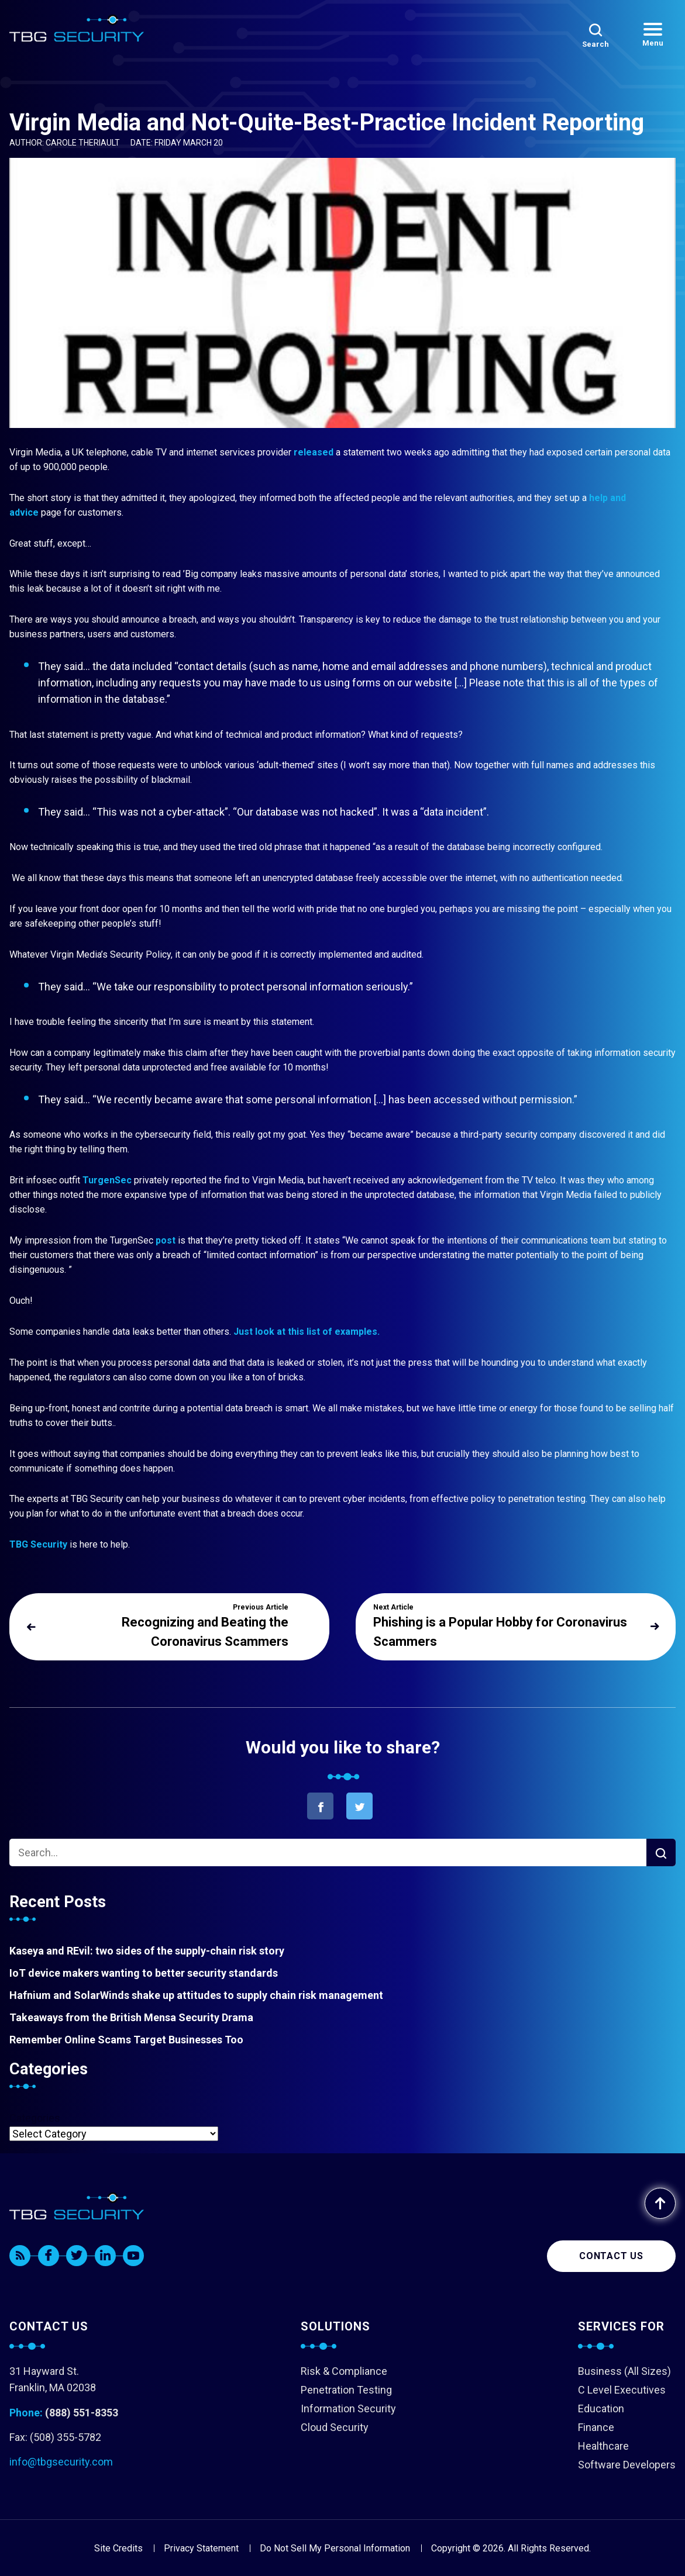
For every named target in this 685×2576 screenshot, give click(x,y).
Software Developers (627, 2464)
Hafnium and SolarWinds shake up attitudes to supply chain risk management (196, 1995)
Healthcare (603, 2446)
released (312, 452)
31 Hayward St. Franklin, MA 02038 (52, 2379)
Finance (596, 2427)
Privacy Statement (201, 2548)
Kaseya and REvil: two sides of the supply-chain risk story (146, 1951)
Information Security (348, 2408)
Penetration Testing (346, 2390)
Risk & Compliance (344, 2371)
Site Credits (118, 2548)
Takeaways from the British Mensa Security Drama (131, 2017)
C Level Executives (622, 2390)
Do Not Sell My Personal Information (335, 2548)
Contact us (611, 2255)
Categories (34, 2118)
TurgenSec (106, 1180)
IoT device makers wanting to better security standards (143, 1973)
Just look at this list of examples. (306, 1331)
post (165, 1240)
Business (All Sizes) (624, 2371)
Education (601, 2408)
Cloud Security (335, 2427)
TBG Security (38, 1544)
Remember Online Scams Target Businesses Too (126, 2039)
